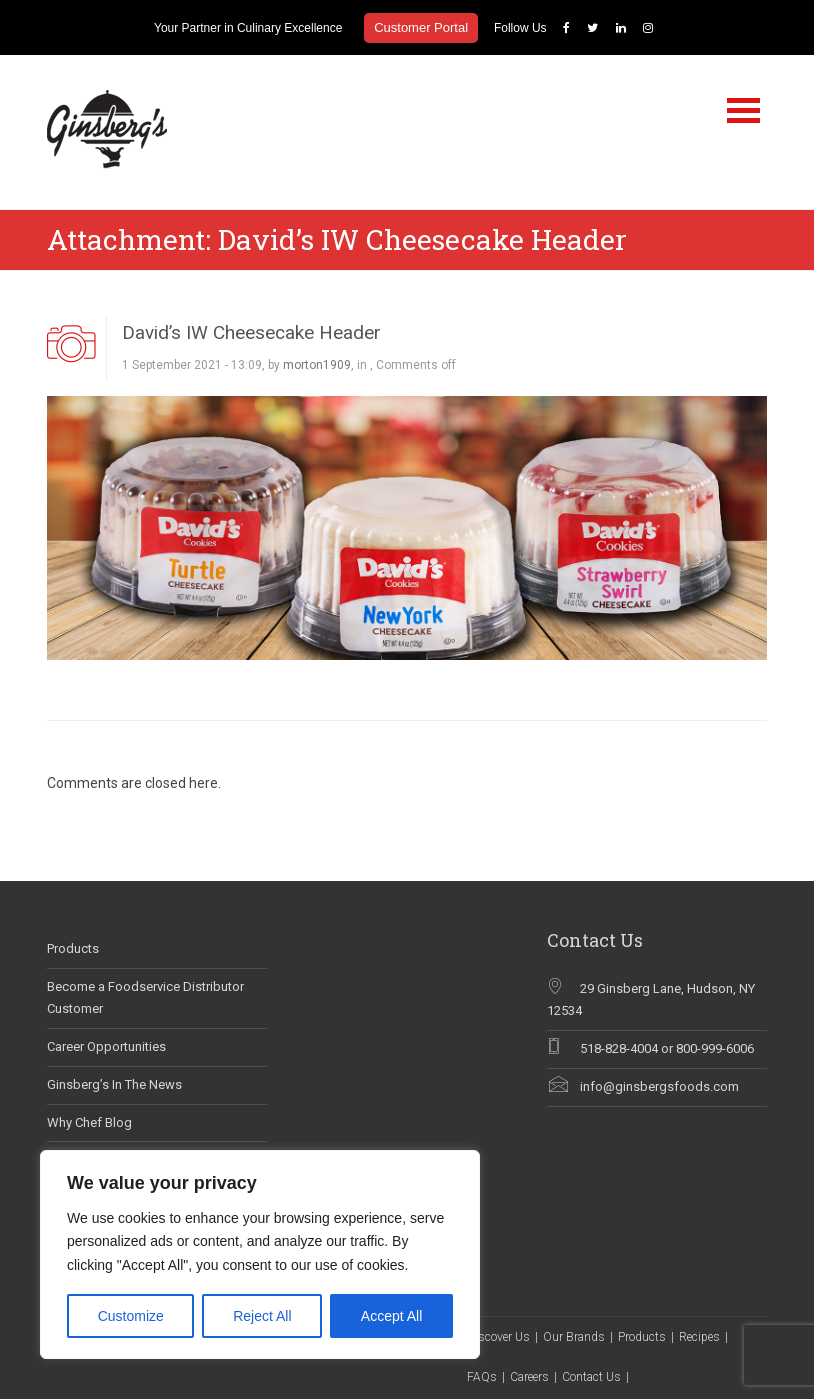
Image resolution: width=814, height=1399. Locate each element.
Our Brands (574, 1337)
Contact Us (591, 1377)
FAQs (482, 1377)
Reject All (262, 1316)
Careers (529, 1377)
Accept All (391, 1316)
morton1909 (317, 365)
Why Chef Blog (89, 1122)
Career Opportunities (106, 1046)
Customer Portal (421, 27)
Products (73, 948)
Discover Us (498, 1337)
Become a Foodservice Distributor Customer (145, 998)
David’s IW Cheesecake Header (251, 332)
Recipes (699, 1337)
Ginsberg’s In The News (114, 1084)
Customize (131, 1316)
